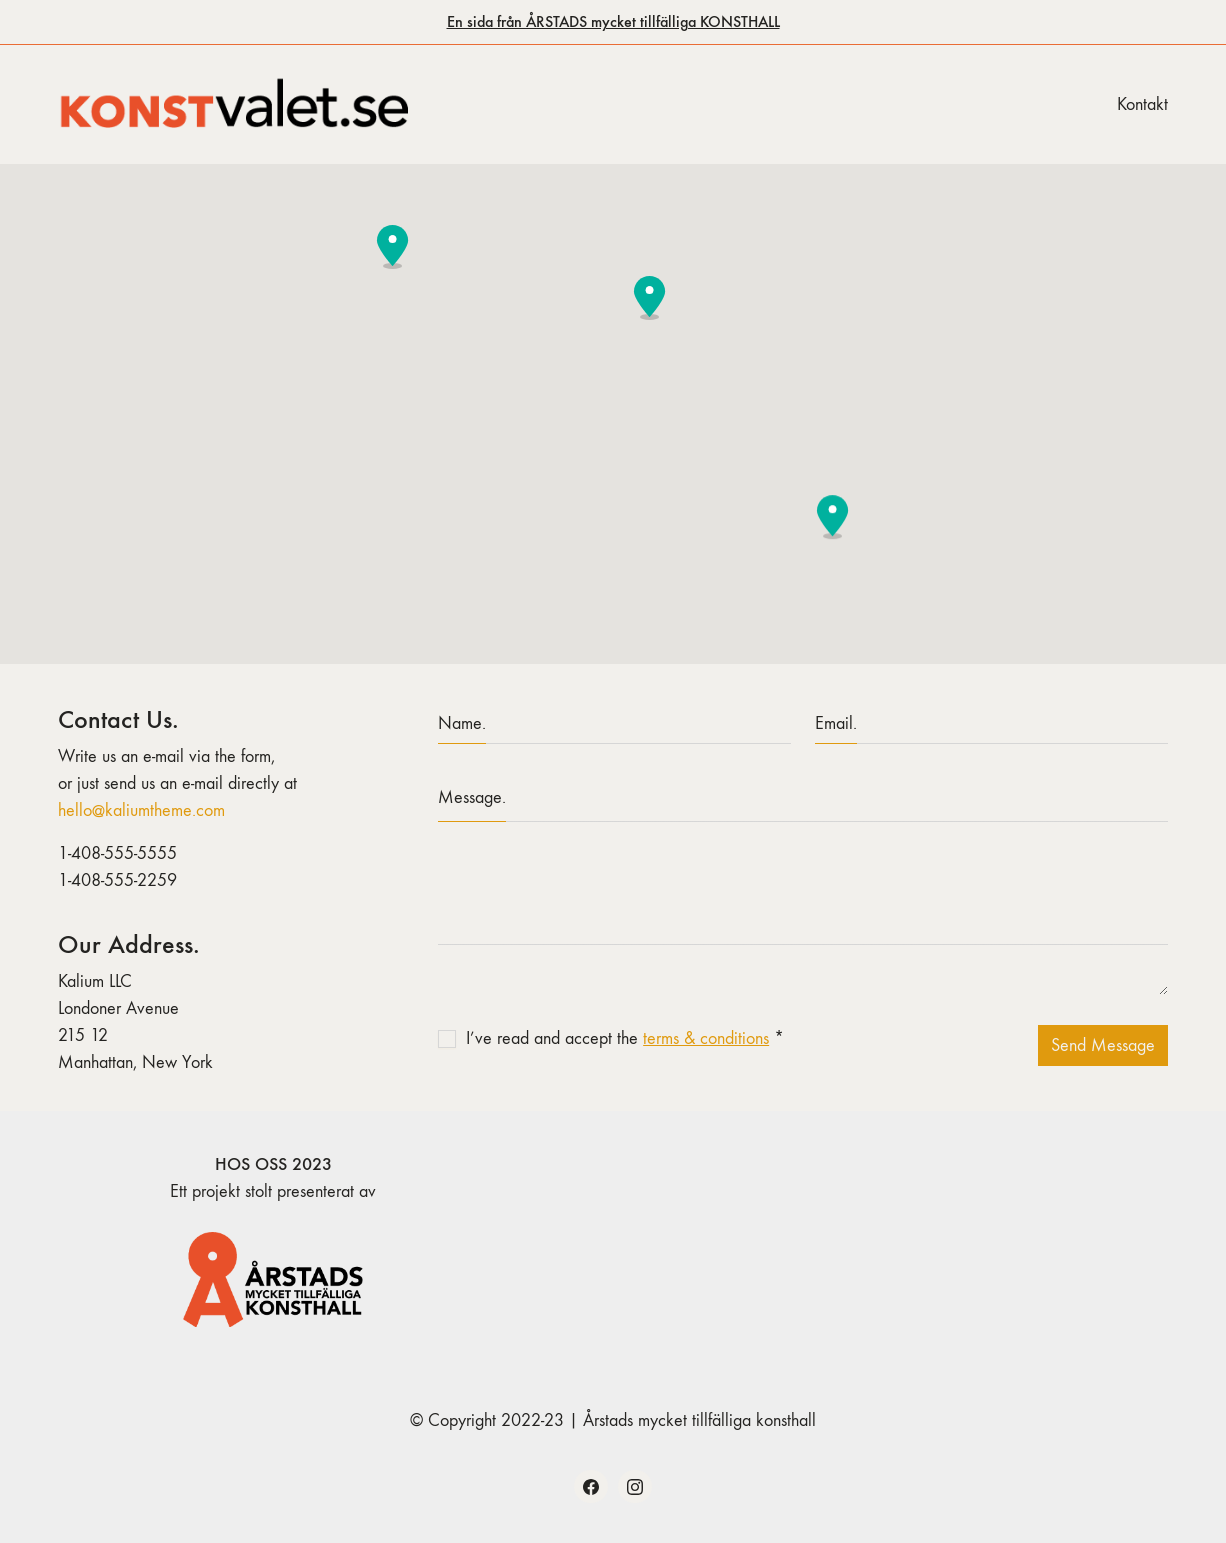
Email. (836, 723)
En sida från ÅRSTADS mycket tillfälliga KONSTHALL (613, 21)
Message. (472, 797)
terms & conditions (706, 1038)
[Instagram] (635, 1487)
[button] (650, 298)
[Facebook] (591, 1487)
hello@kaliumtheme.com (141, 810)
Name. (462, 723)
